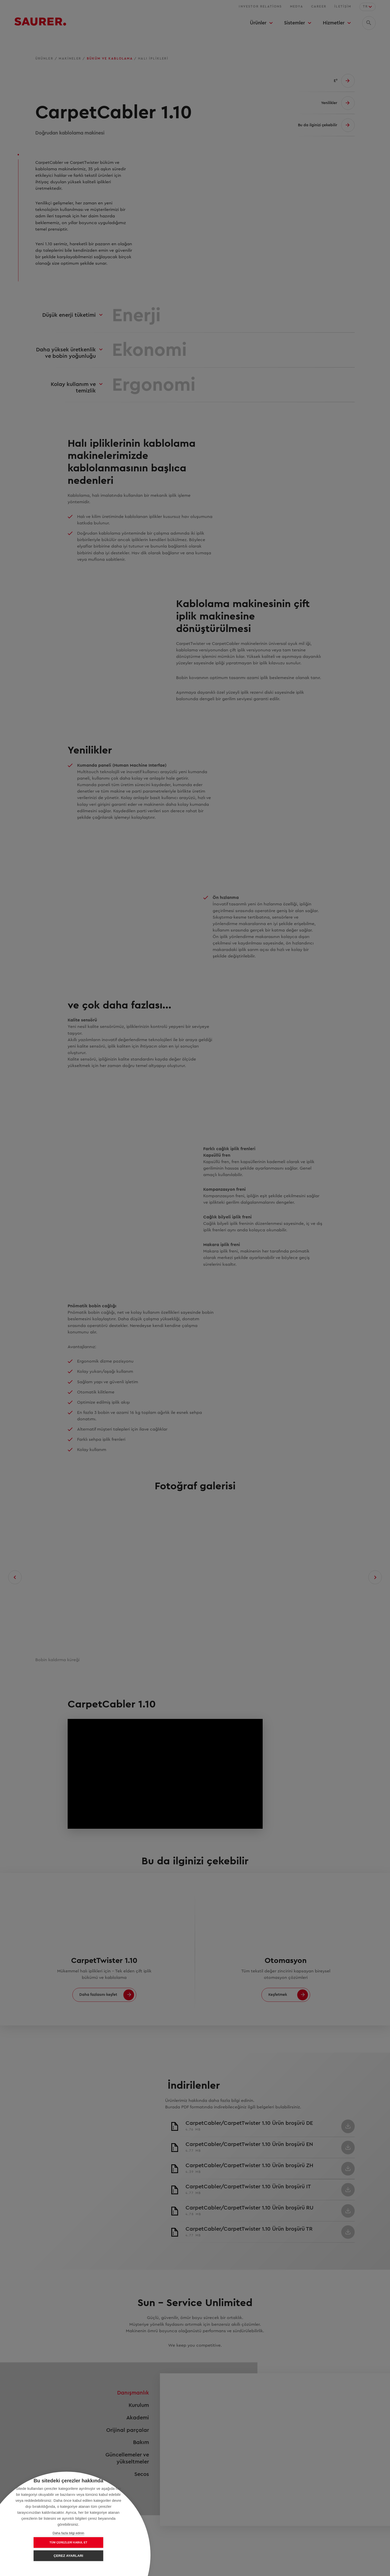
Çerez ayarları (95, 2556)
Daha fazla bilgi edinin (68, 2533)
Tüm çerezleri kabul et (41, 2555)
